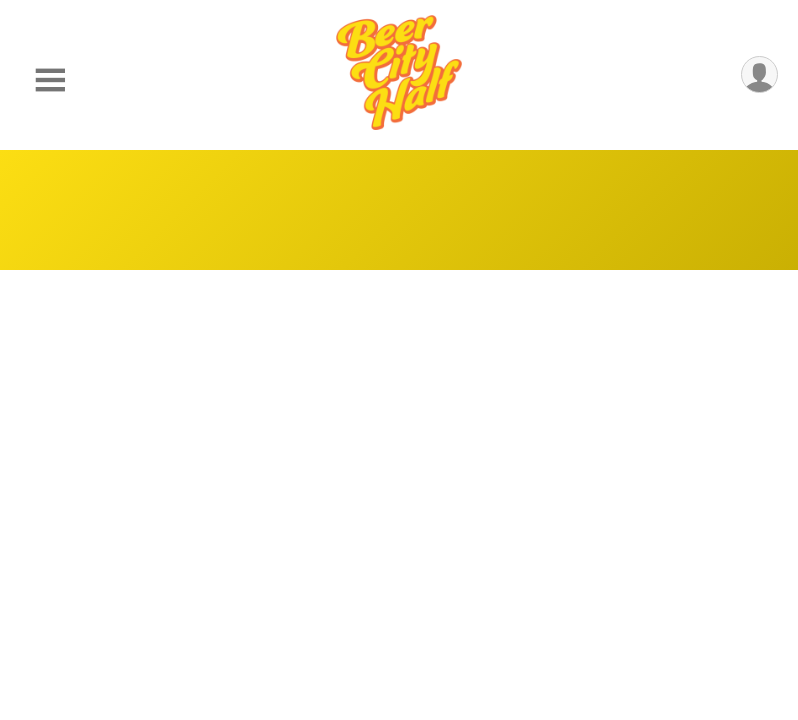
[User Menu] (759, 74)
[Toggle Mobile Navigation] (50, 80)
